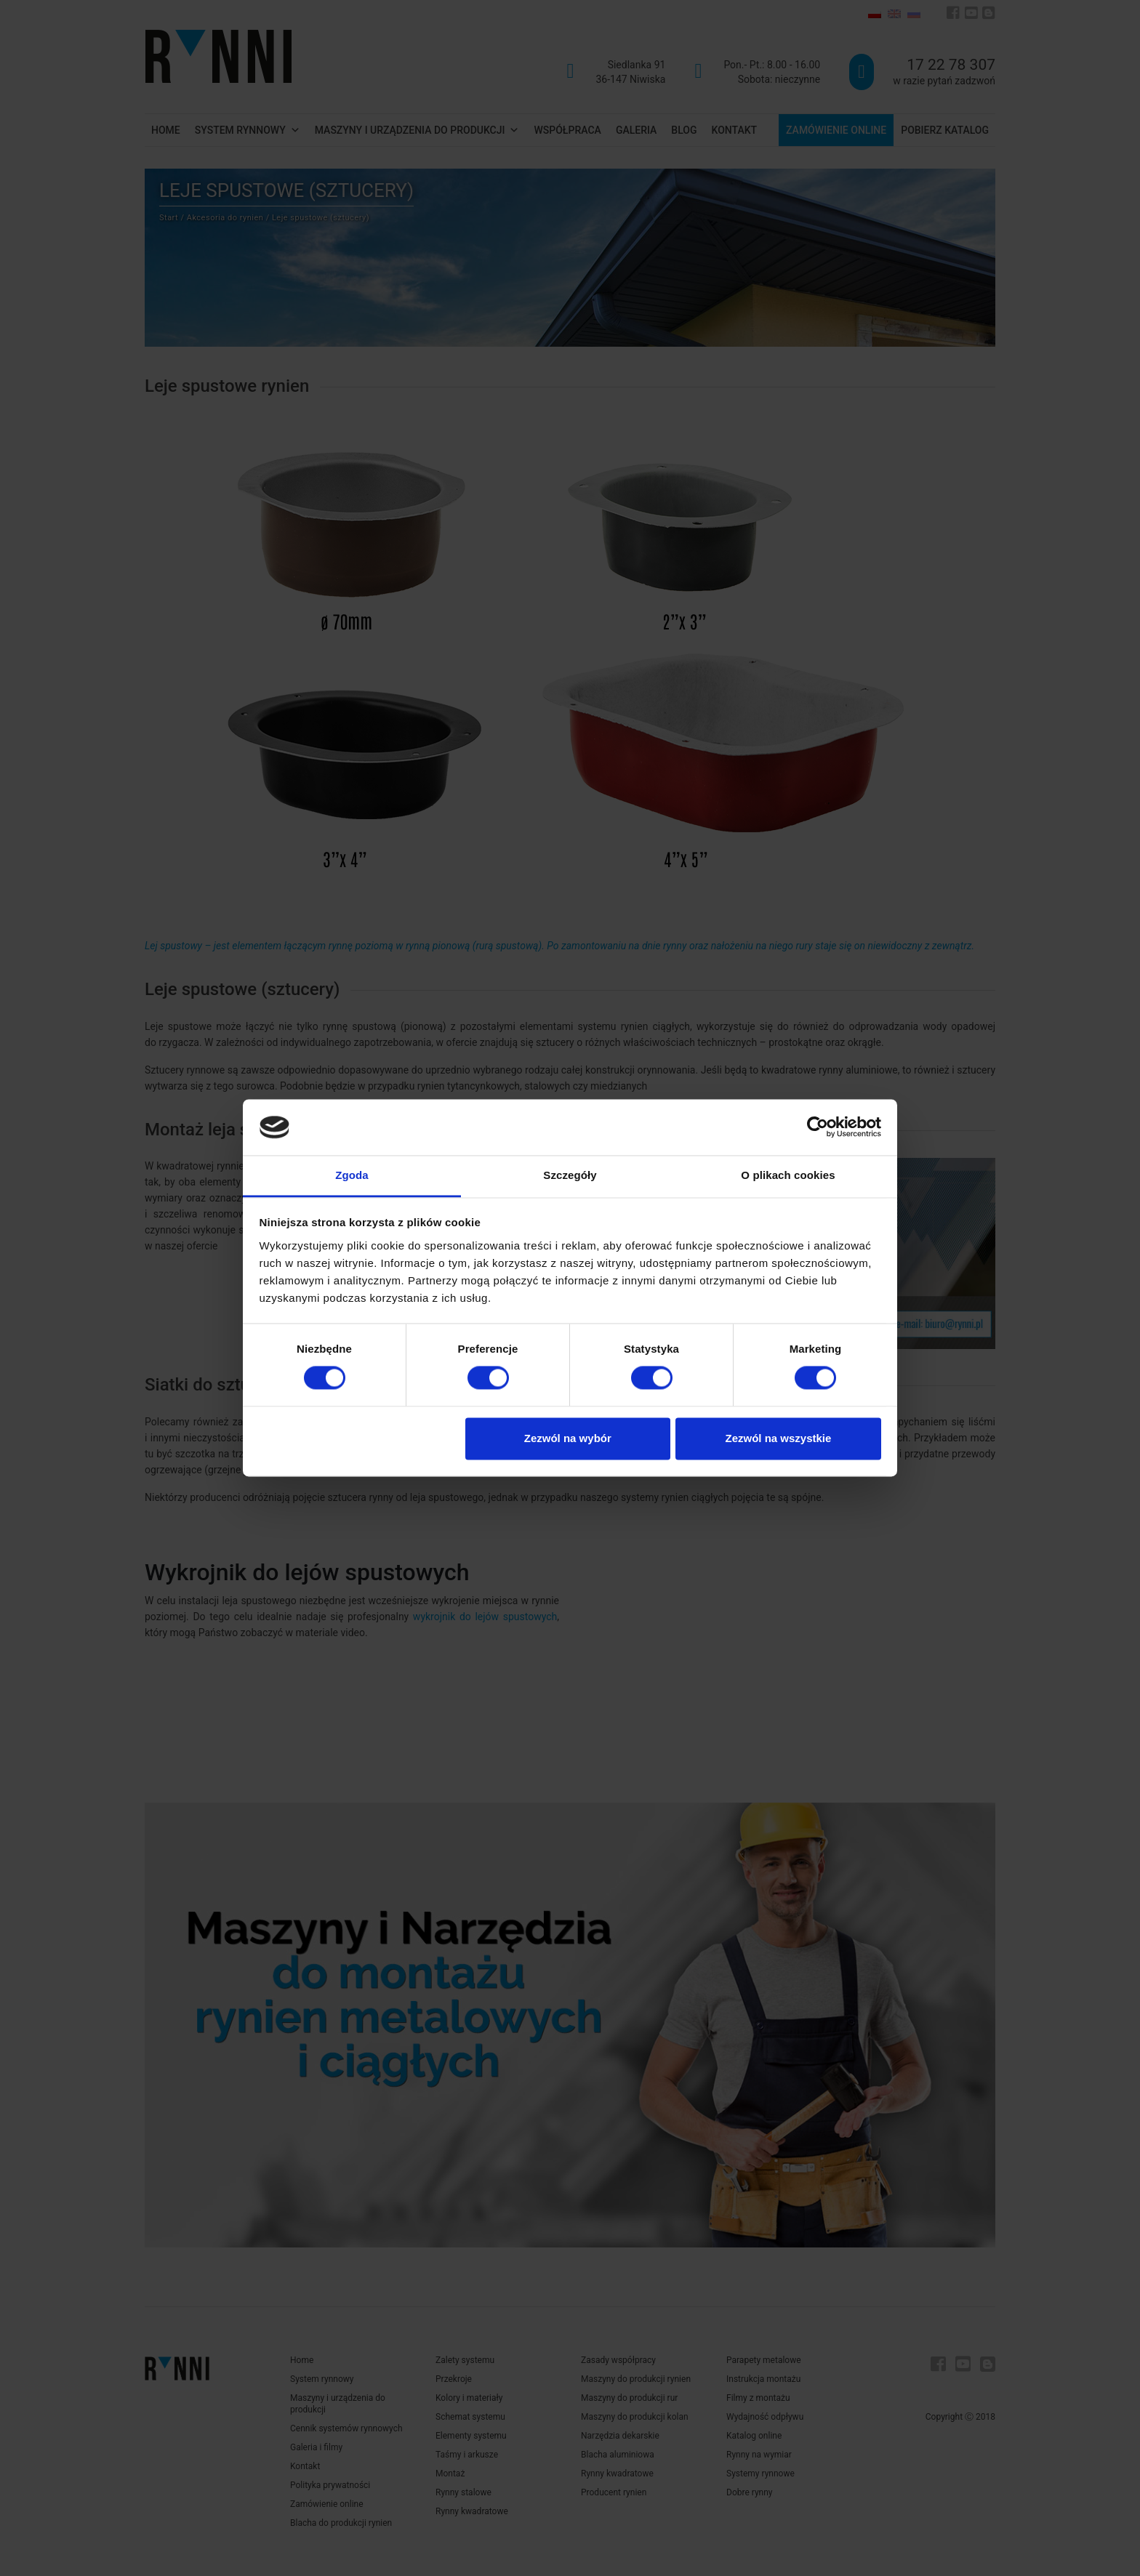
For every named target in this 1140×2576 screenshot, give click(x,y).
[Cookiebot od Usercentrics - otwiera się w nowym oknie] (817, 1127)
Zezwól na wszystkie (778, 1438)
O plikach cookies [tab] (788, 1175)
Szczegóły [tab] (569, 1175)
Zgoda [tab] (352, 1175)
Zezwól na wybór (567, 1438)
